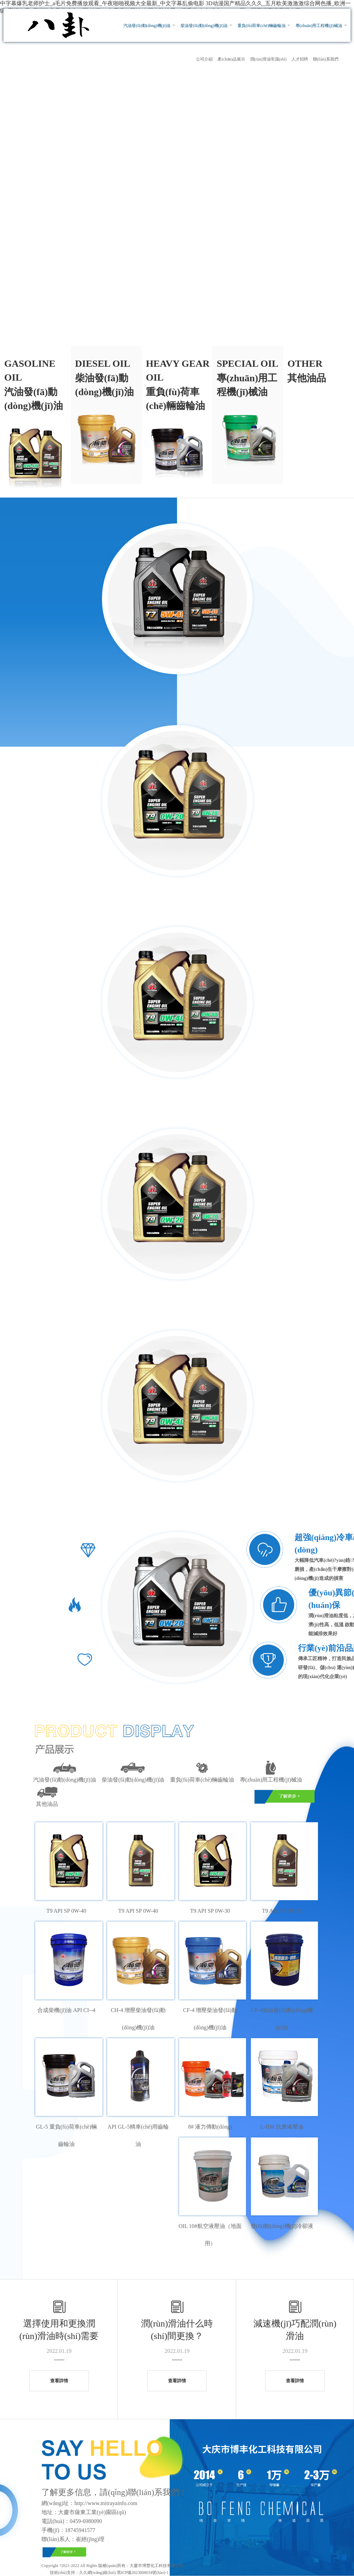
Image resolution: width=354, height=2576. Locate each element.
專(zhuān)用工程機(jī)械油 (319, 25)
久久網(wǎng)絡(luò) (97, 2572)
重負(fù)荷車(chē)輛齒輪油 (261, 25)
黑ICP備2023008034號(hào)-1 (142, 2572)
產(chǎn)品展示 (231, 59)
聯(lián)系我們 (325, 59)
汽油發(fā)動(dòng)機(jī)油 (146, 25)
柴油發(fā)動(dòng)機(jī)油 (203, 25)
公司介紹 (204, 59)
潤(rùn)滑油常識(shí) (268, 59)
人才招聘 (299, 59)
